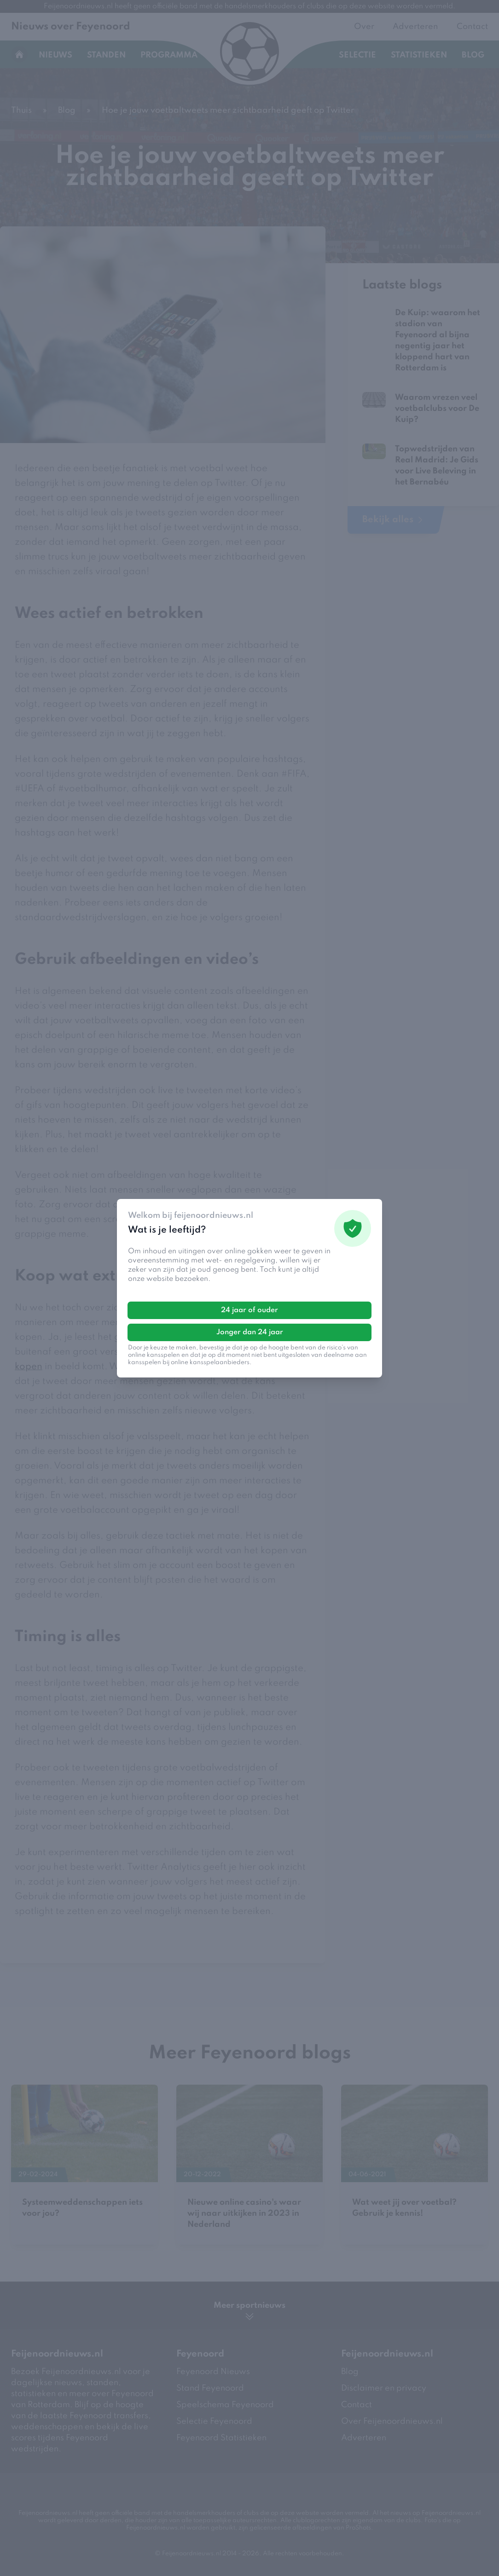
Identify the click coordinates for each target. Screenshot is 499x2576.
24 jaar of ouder (249, 1310)
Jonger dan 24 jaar (249, 1332)
